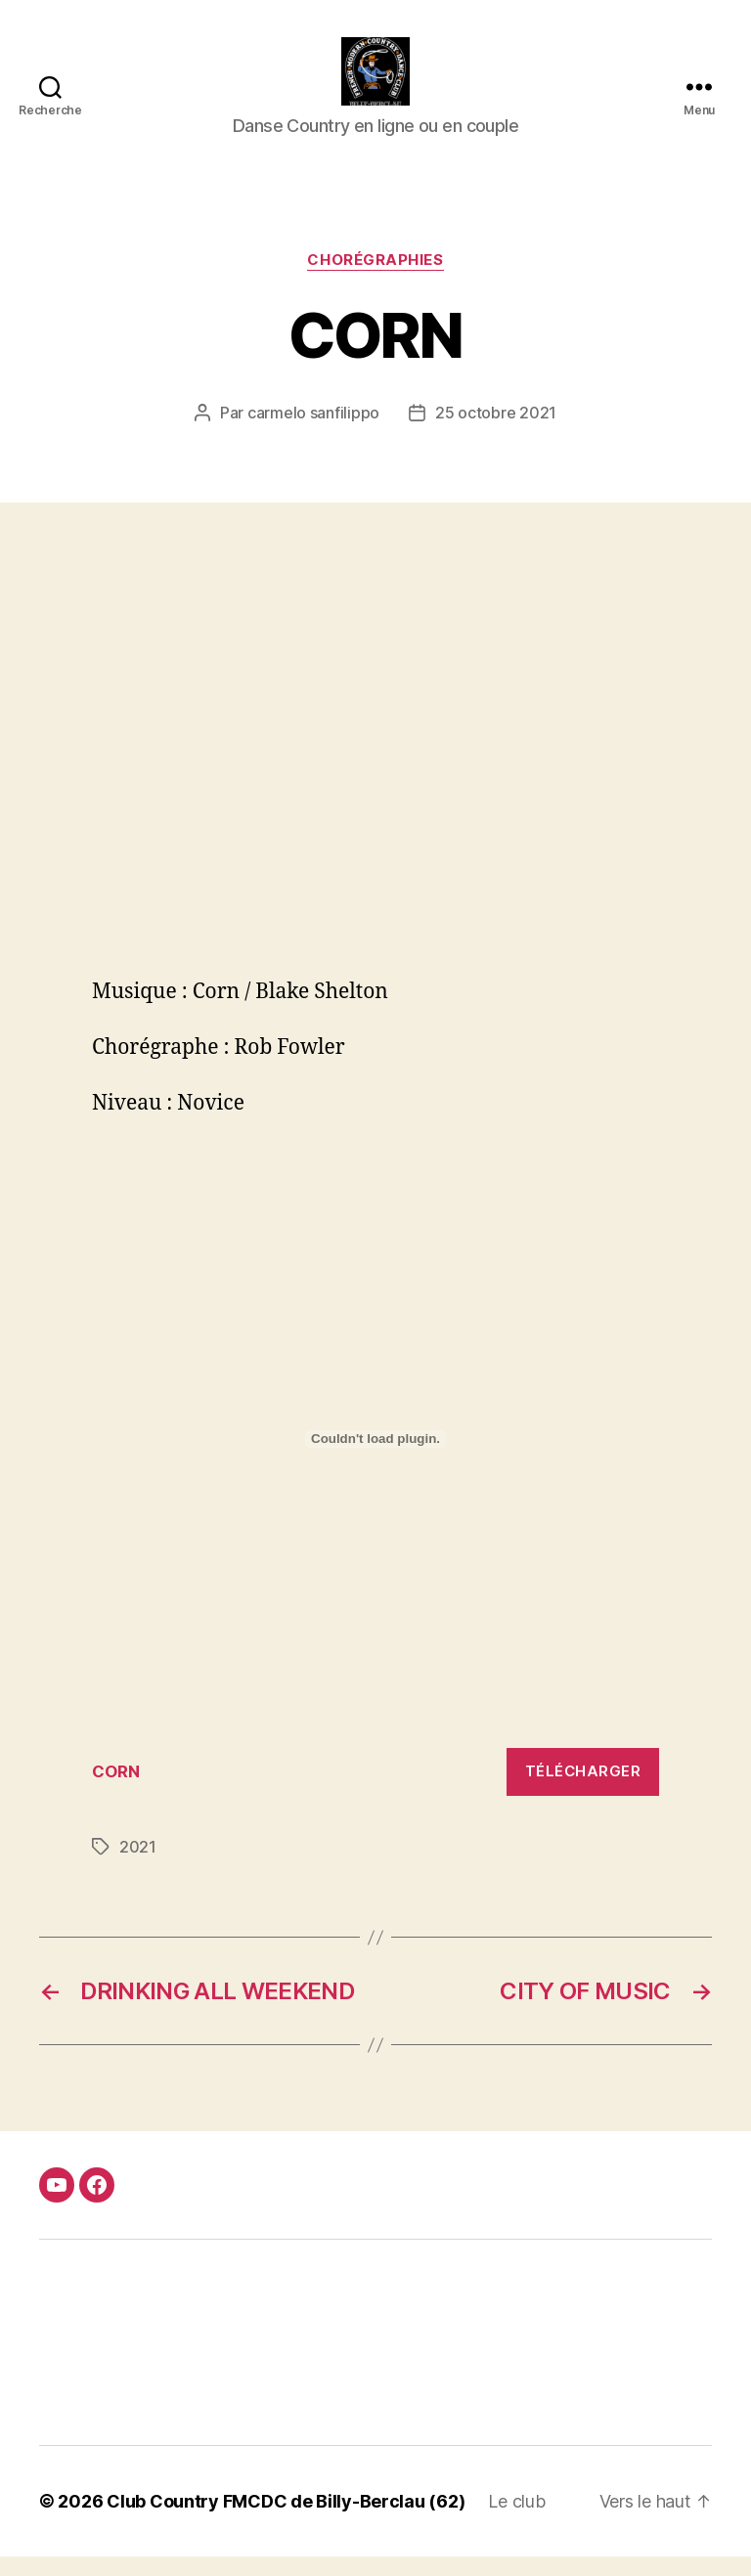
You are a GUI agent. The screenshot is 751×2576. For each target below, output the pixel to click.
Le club (516, 2521)
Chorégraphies (375, 279)
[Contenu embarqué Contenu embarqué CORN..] (375, 1458)
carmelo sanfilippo (313, 432)
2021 (137, 1866)
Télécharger (583, 1790)
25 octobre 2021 (495, 432)
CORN (116, 1791)
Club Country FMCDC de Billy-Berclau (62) (285, 2521)
